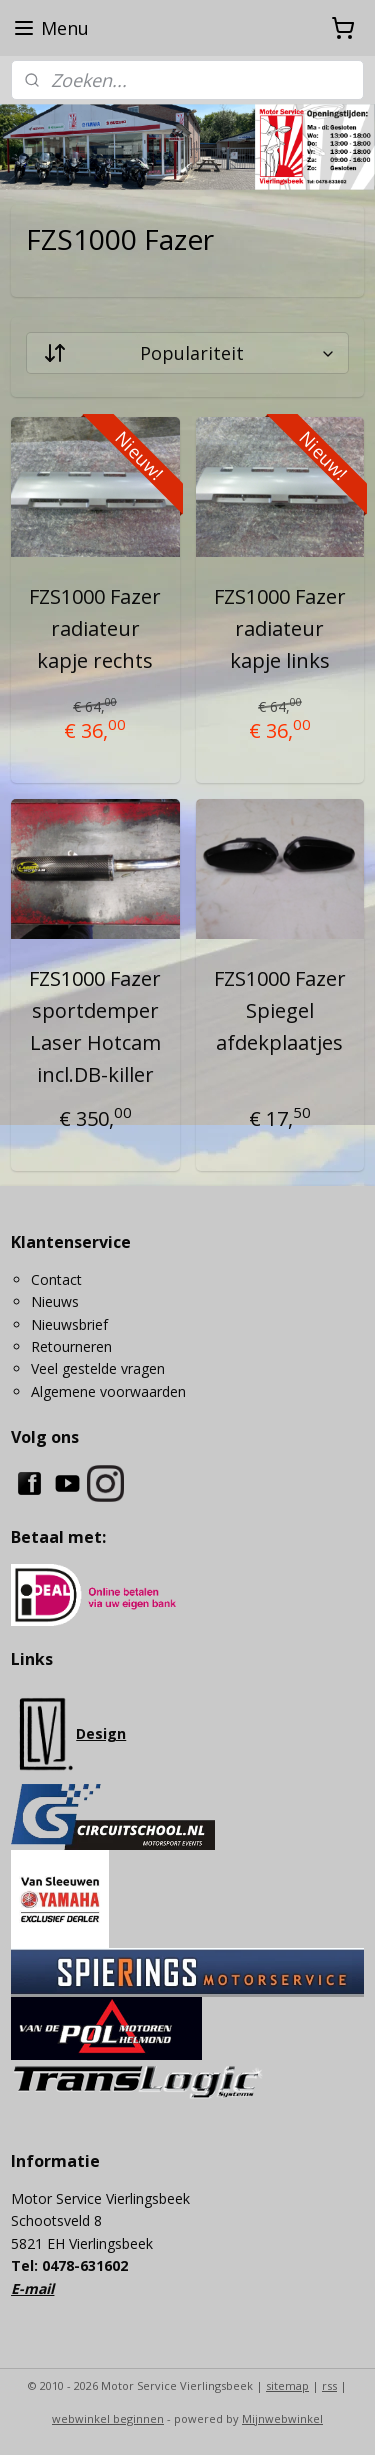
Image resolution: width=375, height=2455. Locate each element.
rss (329, 2385)
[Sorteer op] (187, 353)
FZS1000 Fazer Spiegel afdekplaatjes (280, 1010)
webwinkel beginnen (108, 2418)
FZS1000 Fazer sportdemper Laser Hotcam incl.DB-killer (95, 1026)
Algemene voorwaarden (108, 1391)
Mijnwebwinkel (282, 2418)
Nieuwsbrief (69, 1324)
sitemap (287, 2385)
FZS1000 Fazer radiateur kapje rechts (95, 628)
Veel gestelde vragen (98, 1368)
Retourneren (71, 1346)
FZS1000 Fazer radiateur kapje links (280, 628)
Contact (56, 1279)
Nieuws (55, 1301)
